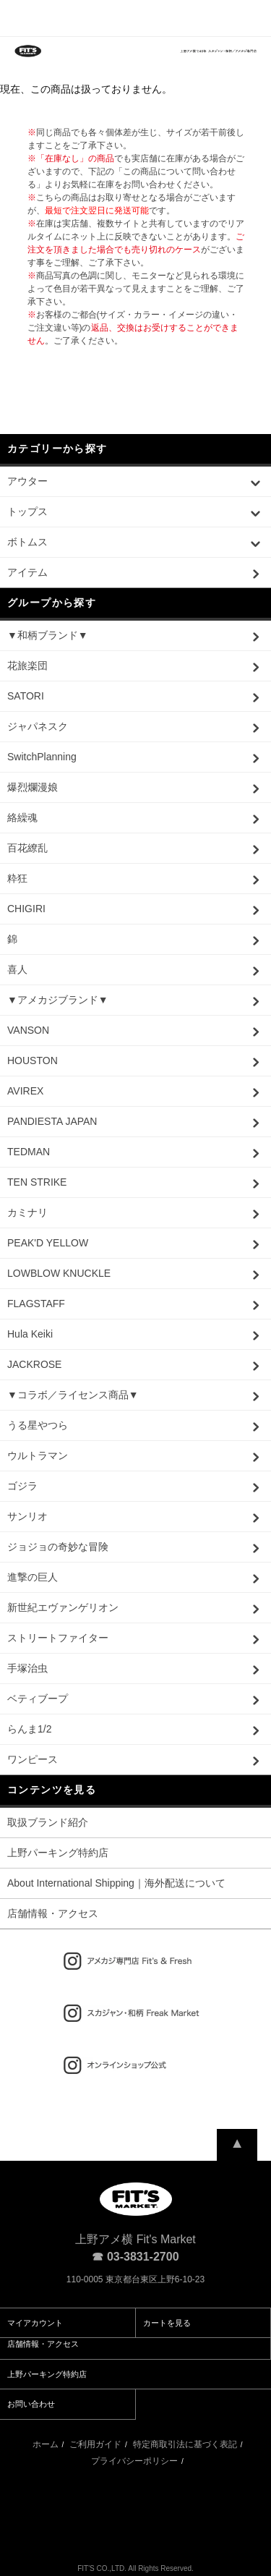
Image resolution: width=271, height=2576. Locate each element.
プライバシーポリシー (134, 2461)
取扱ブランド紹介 (47, 1822)
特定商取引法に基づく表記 (185, 2444)
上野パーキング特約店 (57, 1852)
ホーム (46, 2444)
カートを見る (167, 2322)
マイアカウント (35, 2322)
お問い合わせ (31, 2403)
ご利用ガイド (95, 2444)
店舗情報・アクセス (52, 1913)
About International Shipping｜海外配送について (116, 1883)
